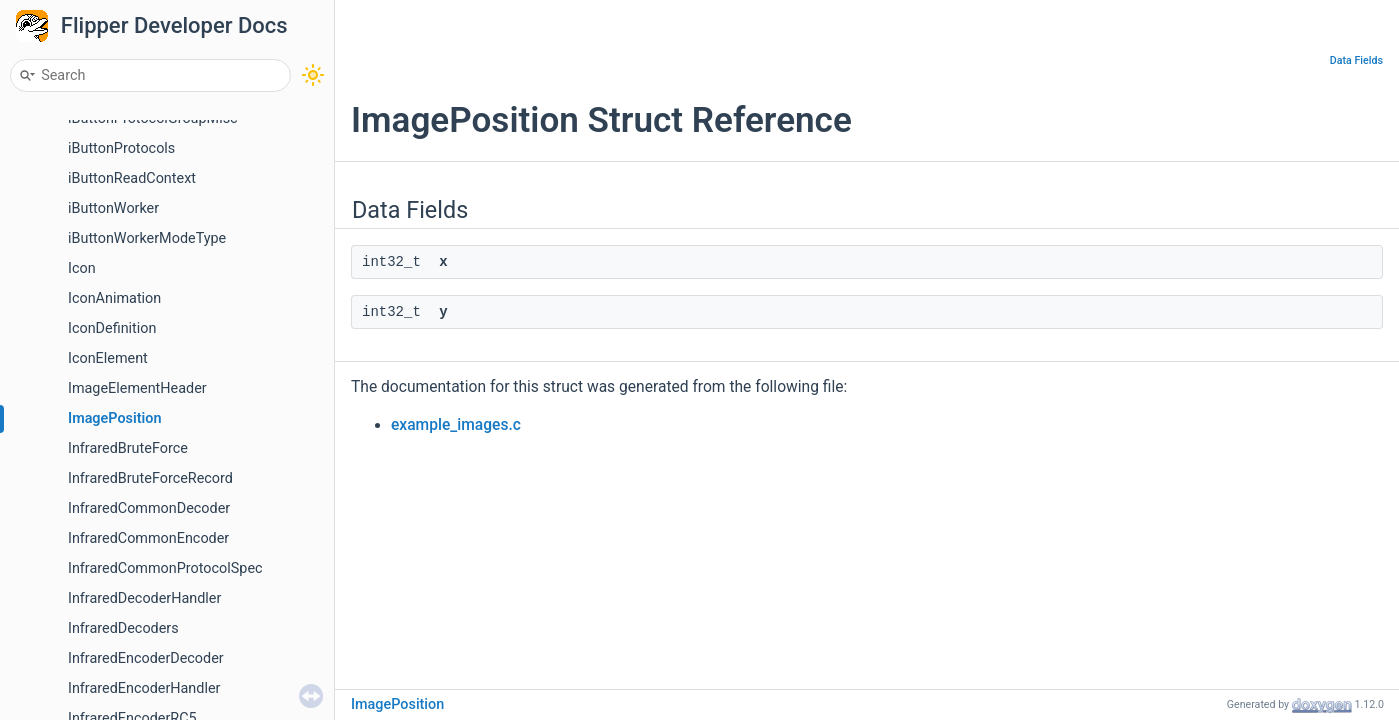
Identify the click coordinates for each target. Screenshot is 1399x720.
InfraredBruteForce (128, 448)
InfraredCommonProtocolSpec (165, 568)
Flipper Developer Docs (174, 25)
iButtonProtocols (121, 148)
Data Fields (1356, 60)
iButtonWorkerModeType (147, 238)
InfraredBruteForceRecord (150, 478)
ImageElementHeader (137, 388)
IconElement (108, 358)
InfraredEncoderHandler (144, 688)
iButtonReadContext (132, 178)
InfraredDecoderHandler (144, 598)
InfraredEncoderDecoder (146, 658)
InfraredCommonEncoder (148, 538)
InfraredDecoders (123, 628)
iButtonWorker (113, 208)
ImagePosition (114, 418)
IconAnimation (114, 298)
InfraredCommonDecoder (149, 508)
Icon (82, 268)
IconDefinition (112, 328)
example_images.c (456, 425)
